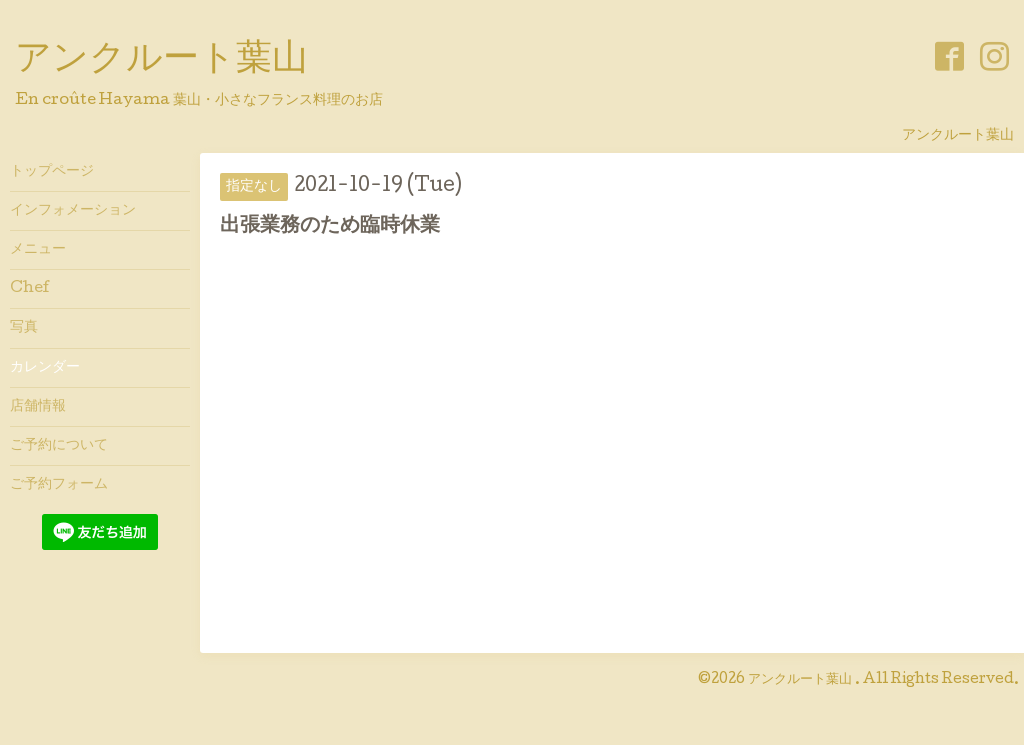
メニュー (38, 250)
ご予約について (59, 446)
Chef (30, 289)
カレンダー (45, 368)
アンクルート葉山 (161, 61)
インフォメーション (73, 211)
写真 (24, 328)
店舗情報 (38, 407)
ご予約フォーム (59, 485)
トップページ (52, 172)
